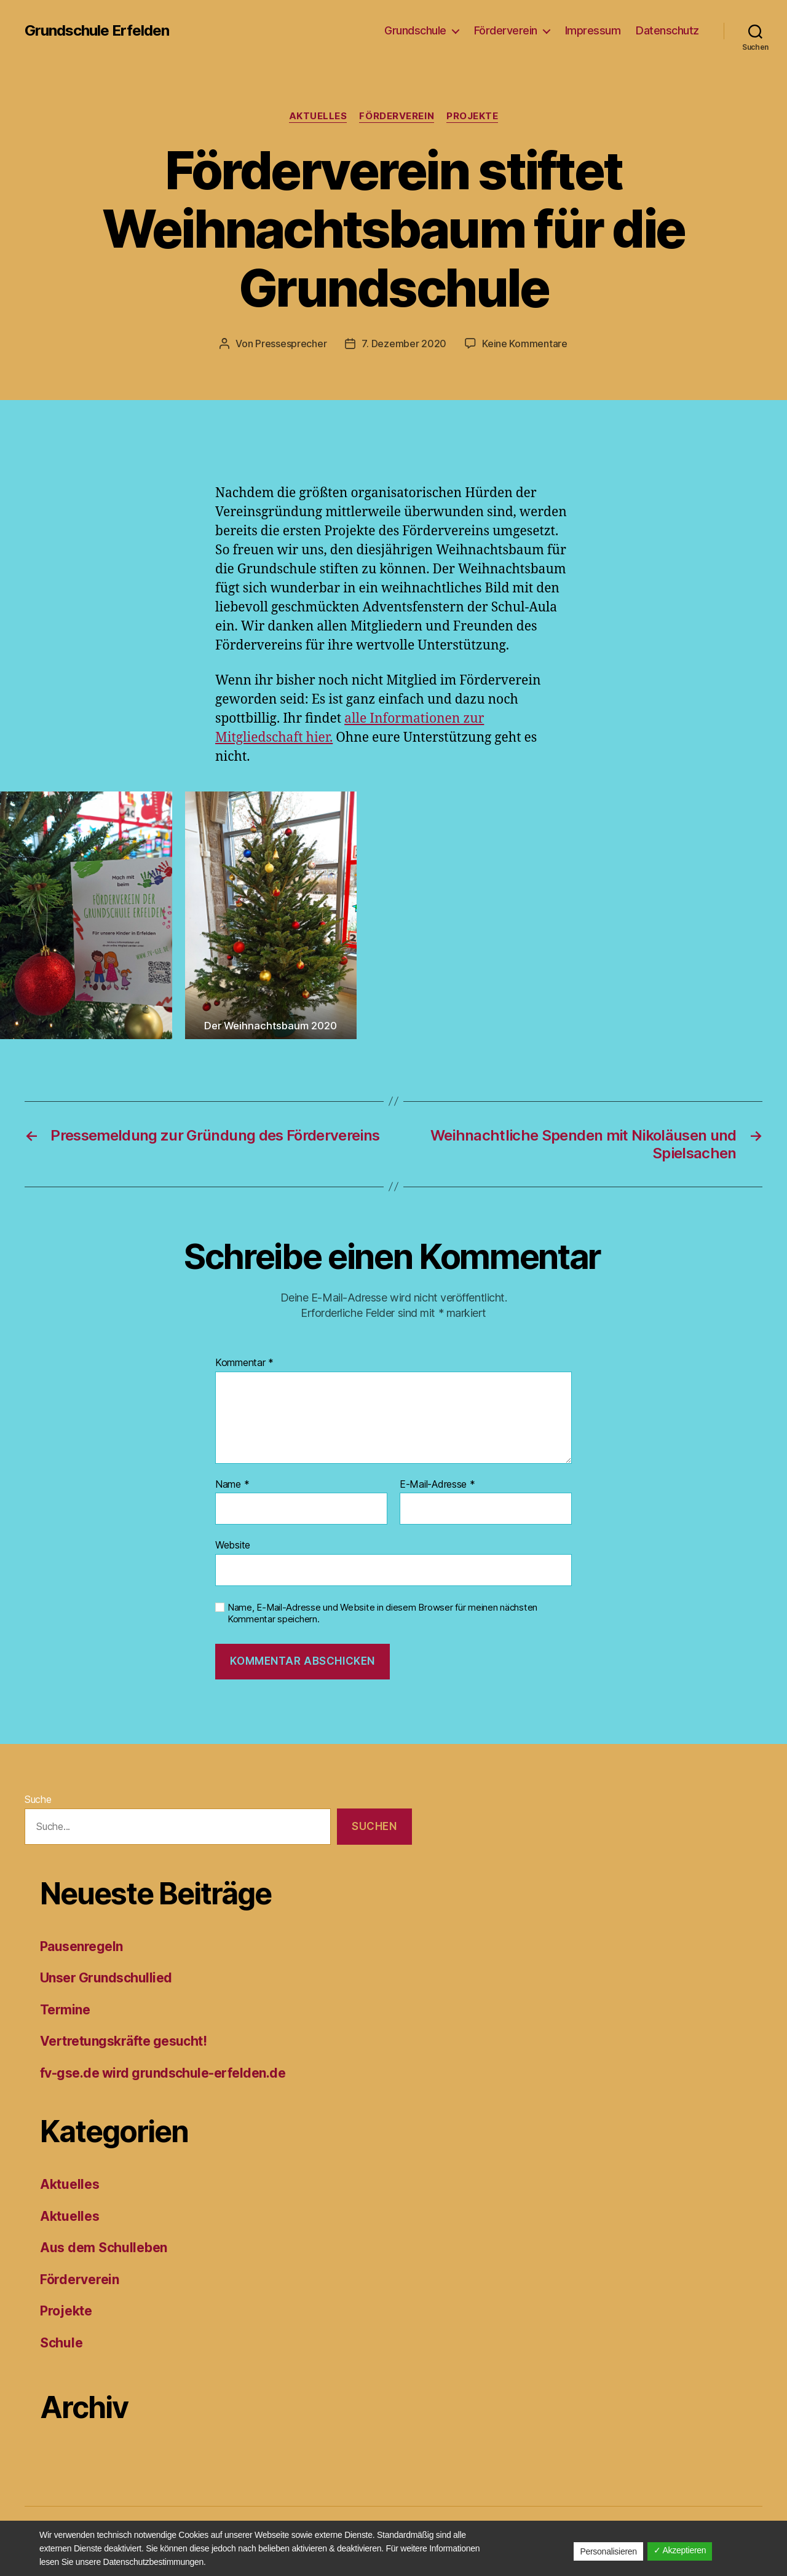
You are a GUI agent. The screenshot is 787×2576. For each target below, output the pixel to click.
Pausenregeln (81, 1946)
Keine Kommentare (525, 343)
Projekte (472, 116)
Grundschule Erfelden (97, 30)
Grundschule (415, 30)
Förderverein (505, 30)
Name (232, 1484)
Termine (65, 2009)
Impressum (593, 30)
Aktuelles (318, 116)
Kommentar (244, 1362)
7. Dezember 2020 (404, 343)
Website (232, 1545)
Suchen (374, 1826)
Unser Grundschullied (106, 1977)
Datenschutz (667, 30)
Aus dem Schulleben (103, 2247)
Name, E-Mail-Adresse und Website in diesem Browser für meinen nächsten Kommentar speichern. (382, 1613)
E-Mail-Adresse (437, 1484)
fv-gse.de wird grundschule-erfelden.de (162, 2073)
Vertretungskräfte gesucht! (123, 2041)
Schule (61, 2342)
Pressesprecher (290, 343)
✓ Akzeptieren (680, 2550)
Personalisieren (608, 2551)
